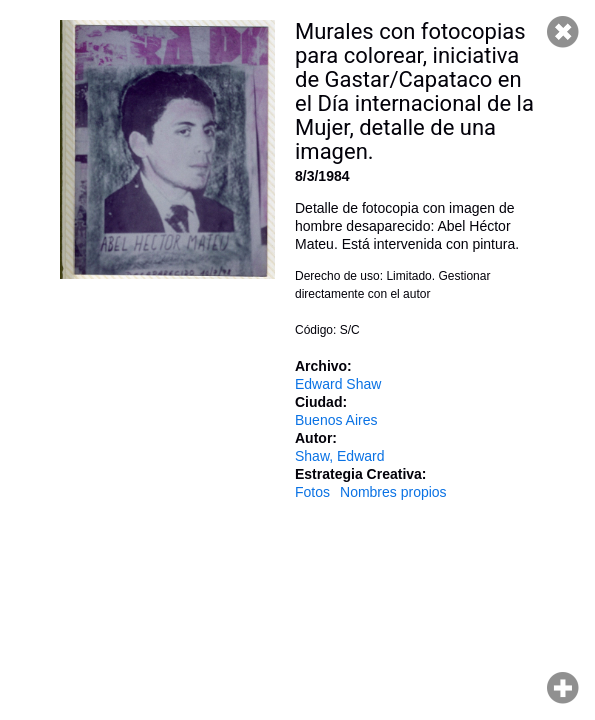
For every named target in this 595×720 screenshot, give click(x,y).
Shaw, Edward (340, 456)
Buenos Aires (336, 420)
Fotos (312, 492)
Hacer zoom (563, 688)
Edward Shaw (338, 384)
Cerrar (563, 32)
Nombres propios (393, 492)
